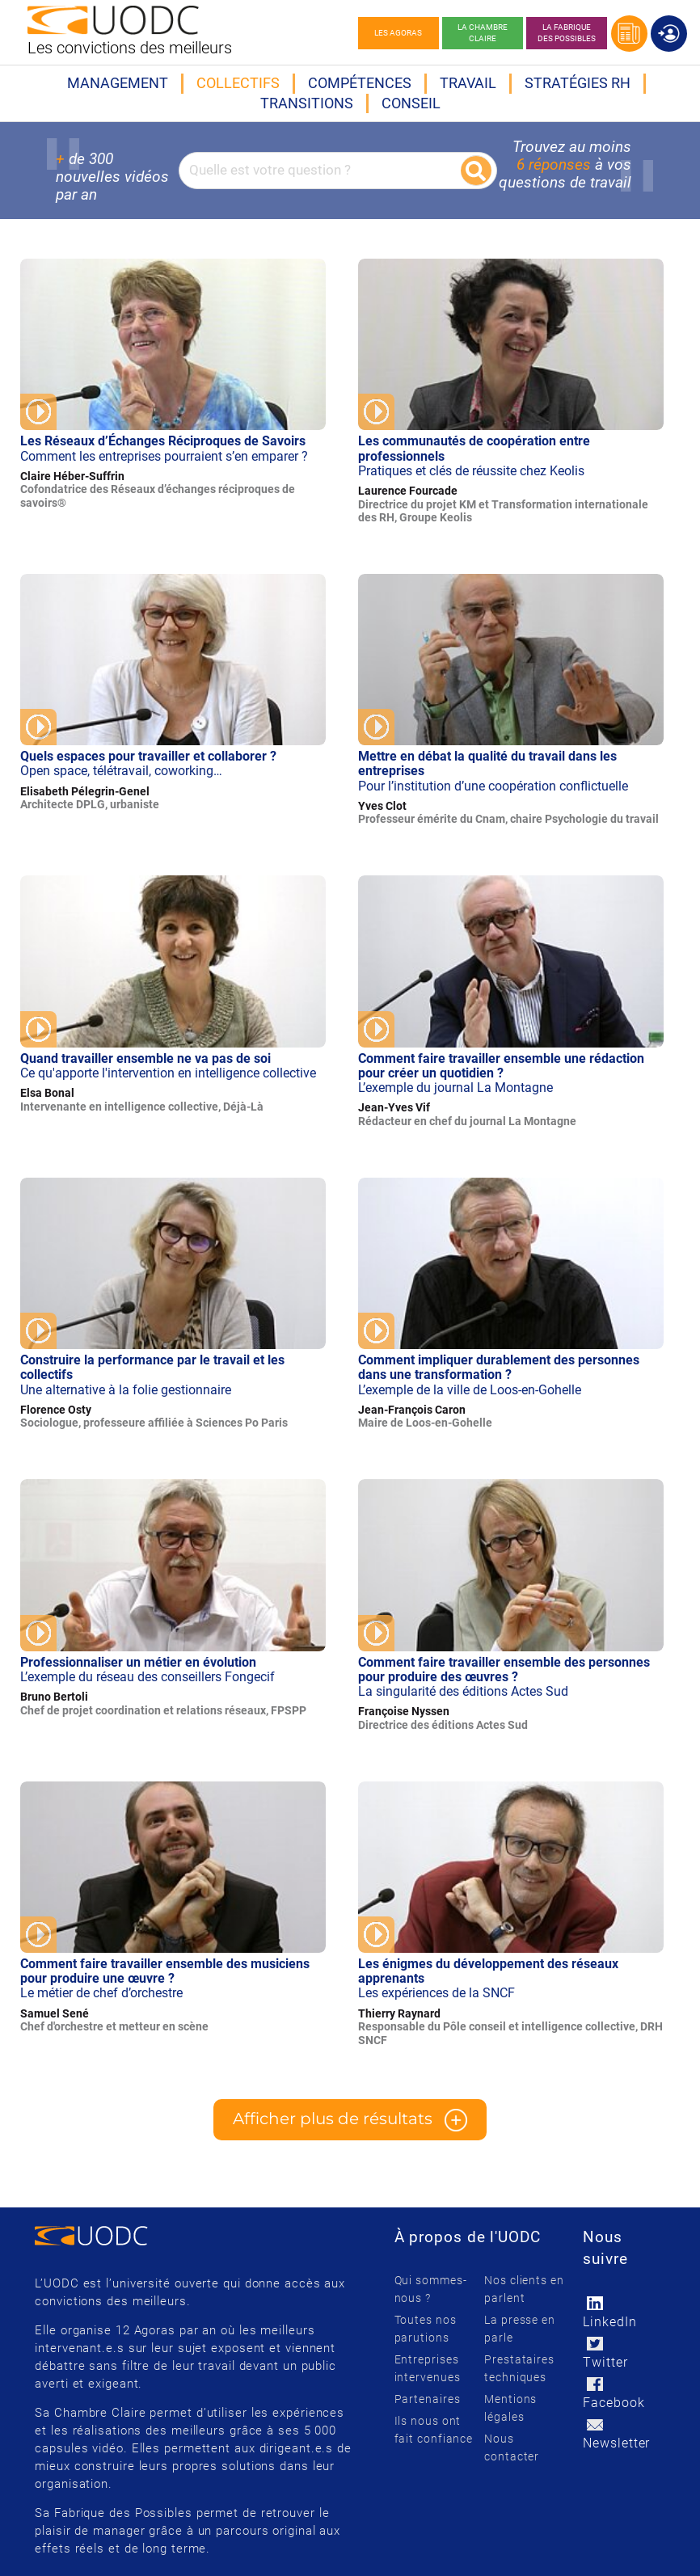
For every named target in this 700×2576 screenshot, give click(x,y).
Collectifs (238, 82)
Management (117, 82)
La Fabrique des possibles (567, 33)
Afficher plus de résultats (350, 2120)
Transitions (306, 103)
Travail (468, 82)
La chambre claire (483, 33)
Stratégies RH (577, 82)
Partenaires (427, 2399)
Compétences (359, 82)
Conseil (411, 103)
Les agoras (398, 32)
